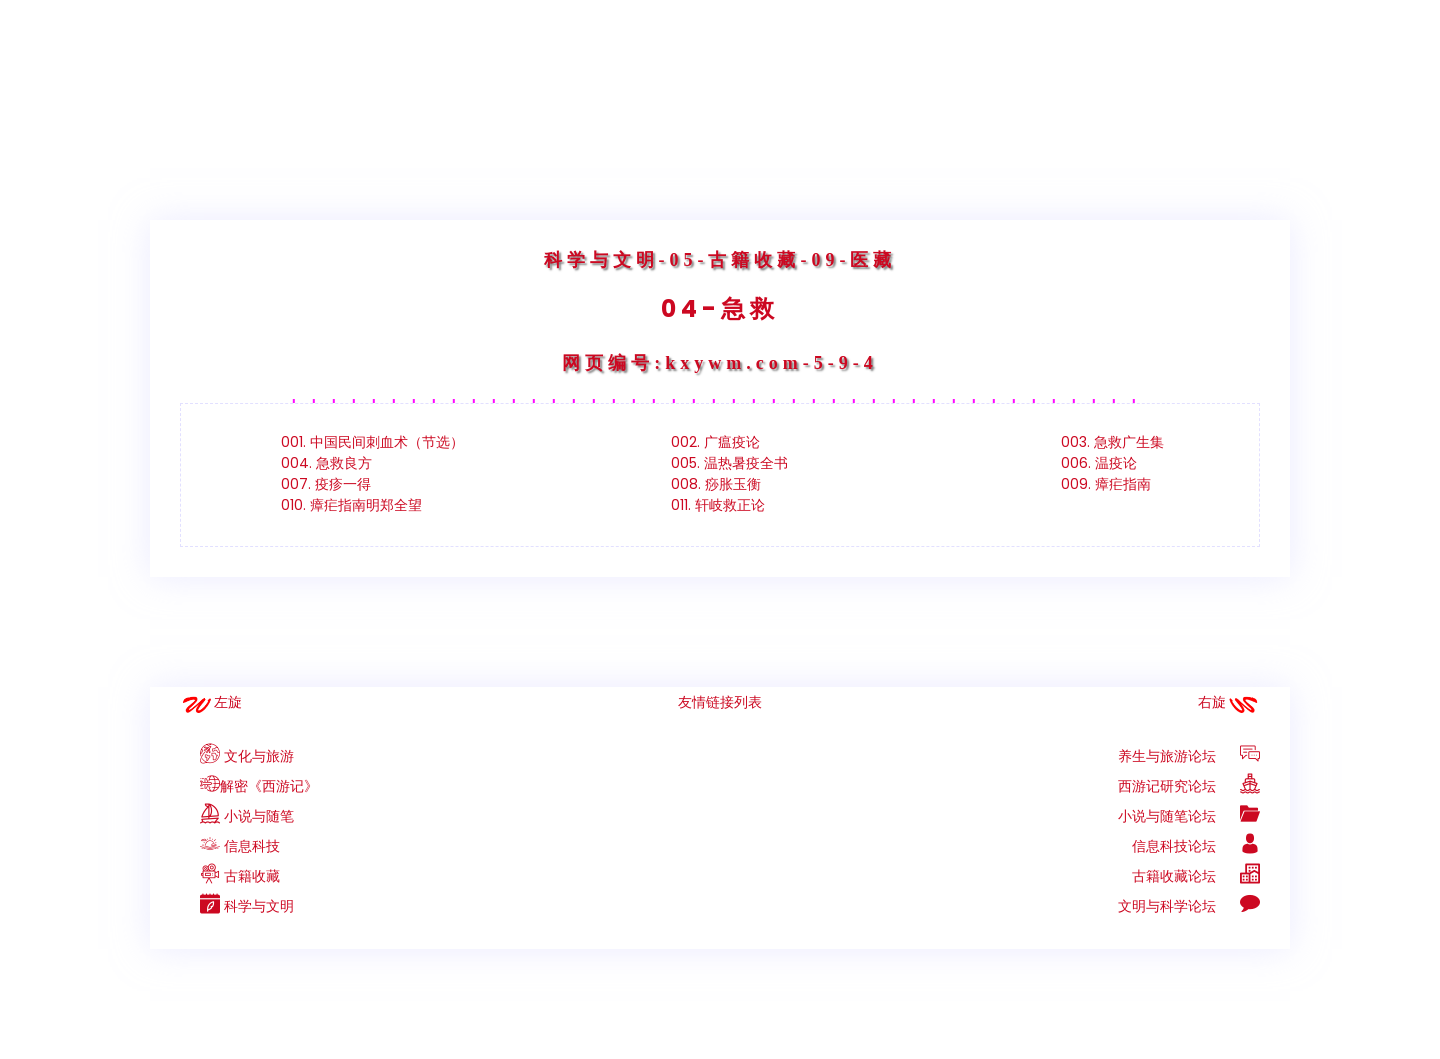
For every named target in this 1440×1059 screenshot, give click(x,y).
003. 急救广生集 (1112, 442)
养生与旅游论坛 (1189, 756)
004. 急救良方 (326, 463)
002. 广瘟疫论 (715, 442)
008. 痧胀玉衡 (716, 484)
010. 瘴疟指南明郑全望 (351, 505)
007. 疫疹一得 (326, 484)
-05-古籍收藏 (730, 260)
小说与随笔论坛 (1189, 816)
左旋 (228, 702)
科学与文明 (601, 260)
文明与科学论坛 (1189, 906)
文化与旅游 (237, 756)
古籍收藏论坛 (1196, 876)
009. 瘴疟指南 (1106, 484)
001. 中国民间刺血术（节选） (372, 442)
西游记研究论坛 (1189, 786)
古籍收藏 (230, 876)
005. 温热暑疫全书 (729, 463)
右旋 (1212, 702)
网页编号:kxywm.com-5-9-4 (719, 363)
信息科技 (230, 846)
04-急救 (720, 308)
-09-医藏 (849, 260)
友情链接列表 (720, 702)
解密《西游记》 (249, 786)
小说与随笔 (237, 816)
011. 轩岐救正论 (718, 505)
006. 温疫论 (1099, 463)
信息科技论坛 (1196, 846)
